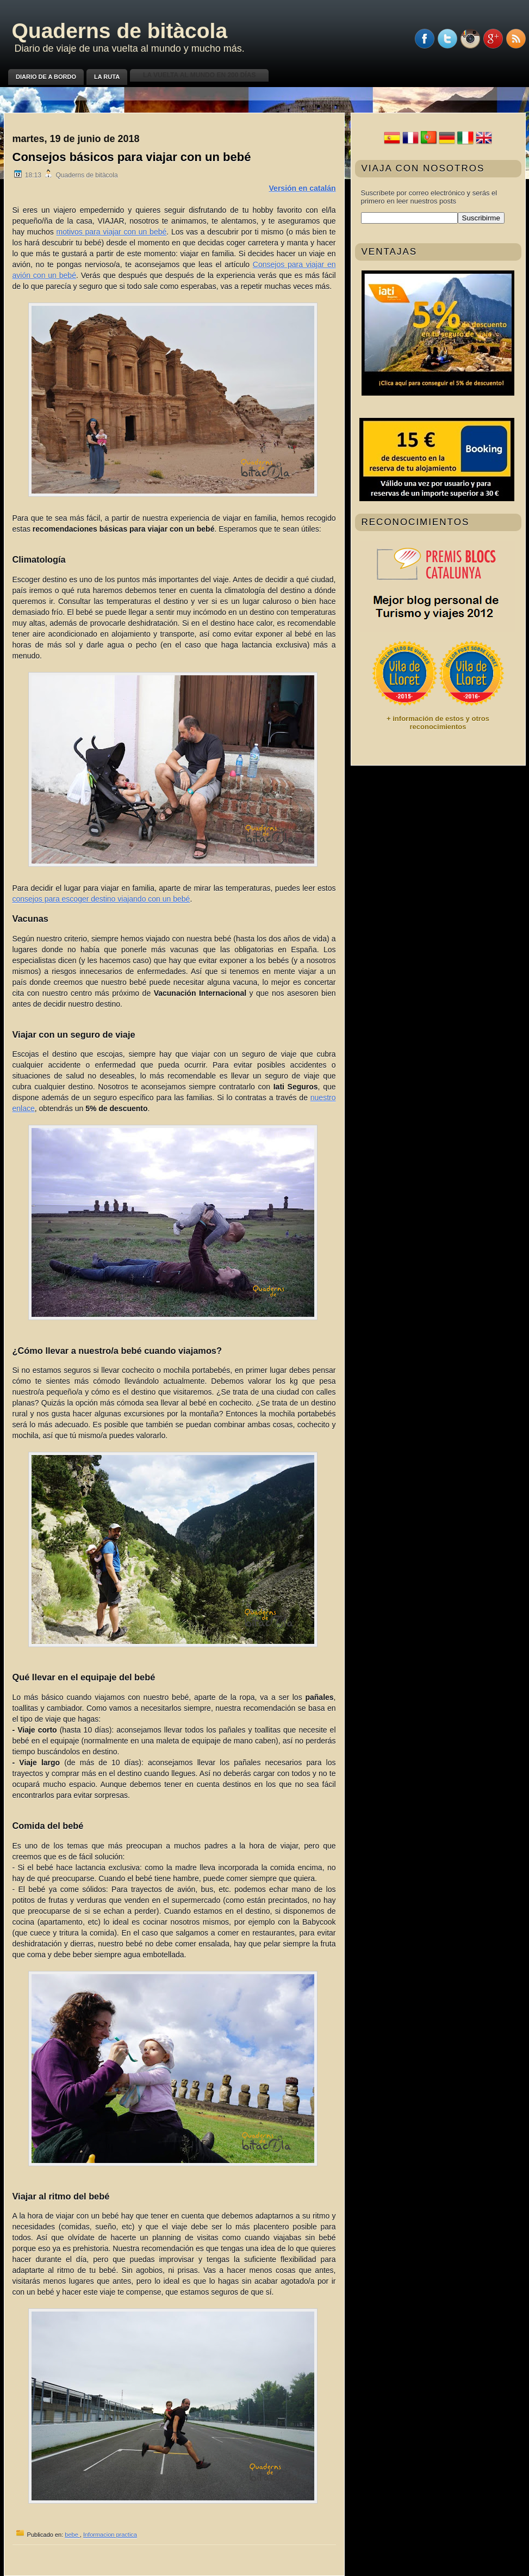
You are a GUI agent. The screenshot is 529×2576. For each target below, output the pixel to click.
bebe (72, 2534)
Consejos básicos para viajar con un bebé (132, 157)
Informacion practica (110, 2534)
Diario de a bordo (46, 76)
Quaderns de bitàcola (120, 30)
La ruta (107, 76)
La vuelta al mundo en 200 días (199, 75)
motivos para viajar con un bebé (112, 231)
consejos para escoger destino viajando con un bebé (101, 899)
